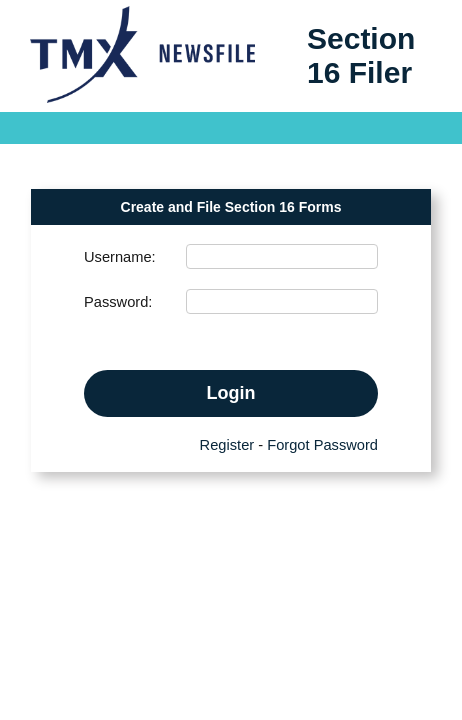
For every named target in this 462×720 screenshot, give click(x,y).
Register (227, 445)
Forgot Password (322, 445)
